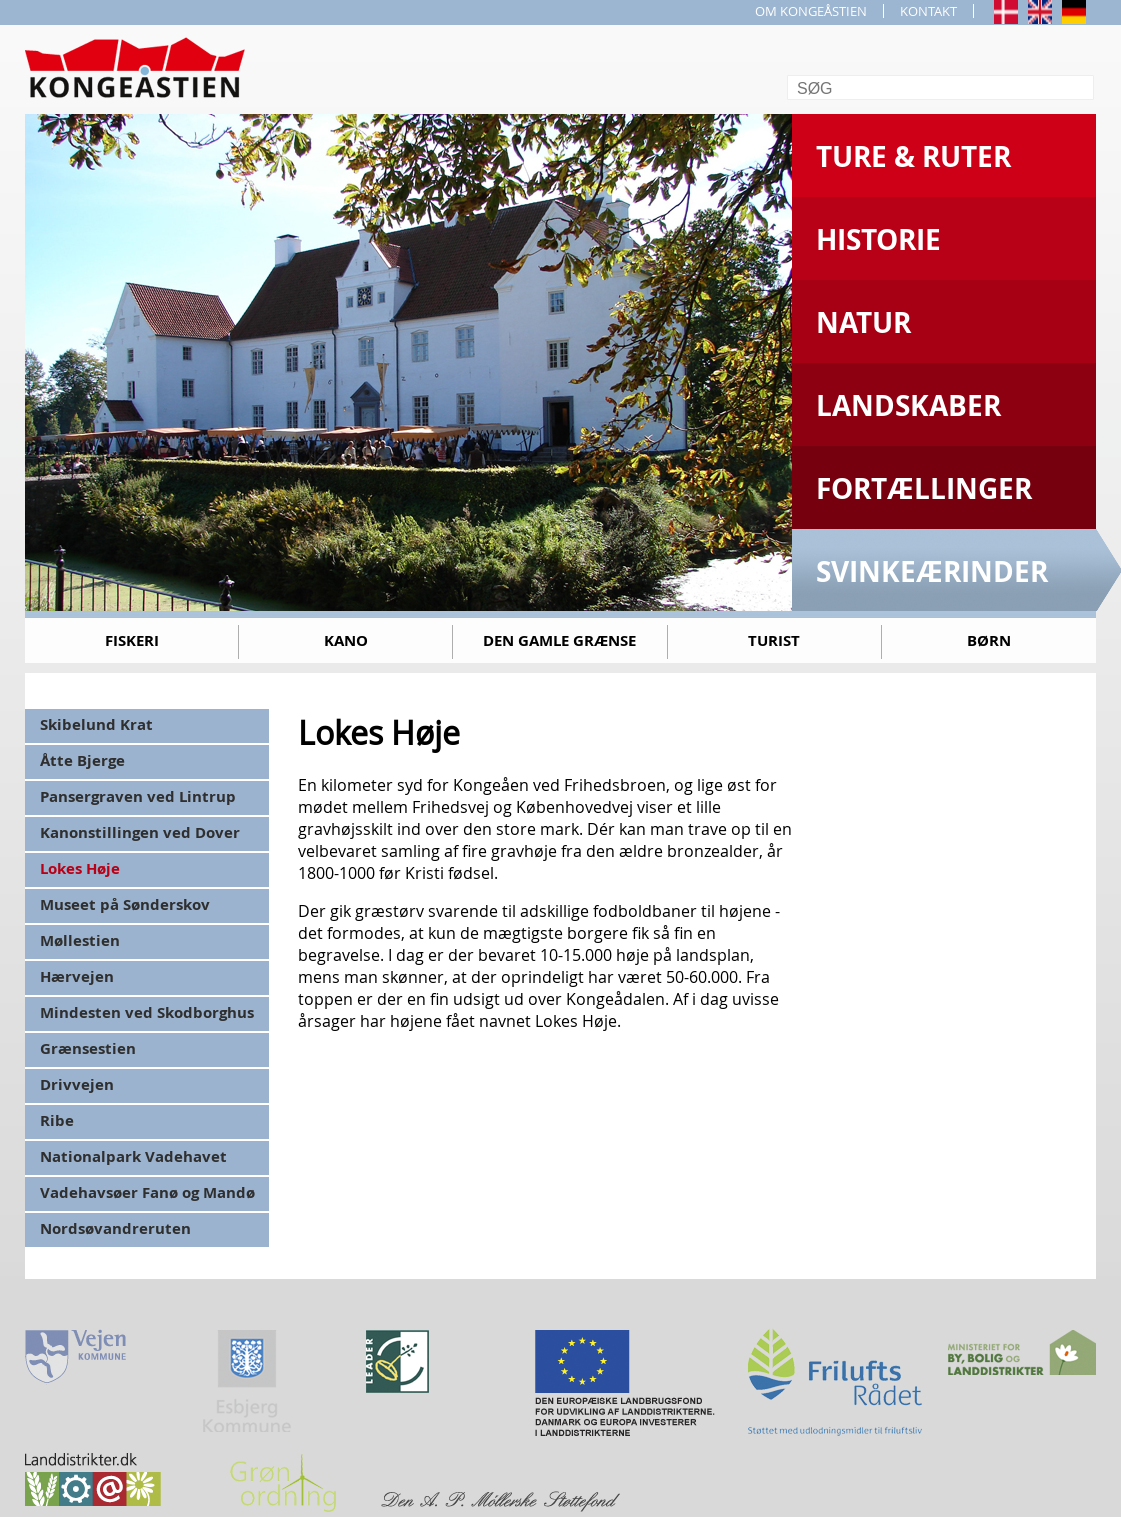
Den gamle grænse (559, 640)
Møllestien (80, 940)
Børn (989, 640)
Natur (863, 322)
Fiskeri (132, 640)
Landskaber (908, 405)
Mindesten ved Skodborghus (147, 1012)
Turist (774, 640)
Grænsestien (88, 1048)
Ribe (57, 1120)
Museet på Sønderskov (125, 904)
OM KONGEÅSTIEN (811, 11)
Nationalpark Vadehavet (133, 1156)
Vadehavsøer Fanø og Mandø (147, 1192)
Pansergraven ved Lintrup (138, 796)
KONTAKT (928, 11)
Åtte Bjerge (82, 760)
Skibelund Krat (96, 724)
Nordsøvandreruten (115, 1228)
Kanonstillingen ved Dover (140, 832)
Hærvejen (77, 976)
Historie (878, 239)
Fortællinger (924, 488)
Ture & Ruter (913, 156)
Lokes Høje (80, 868)
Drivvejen (77, 1084)
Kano (346, 640)
